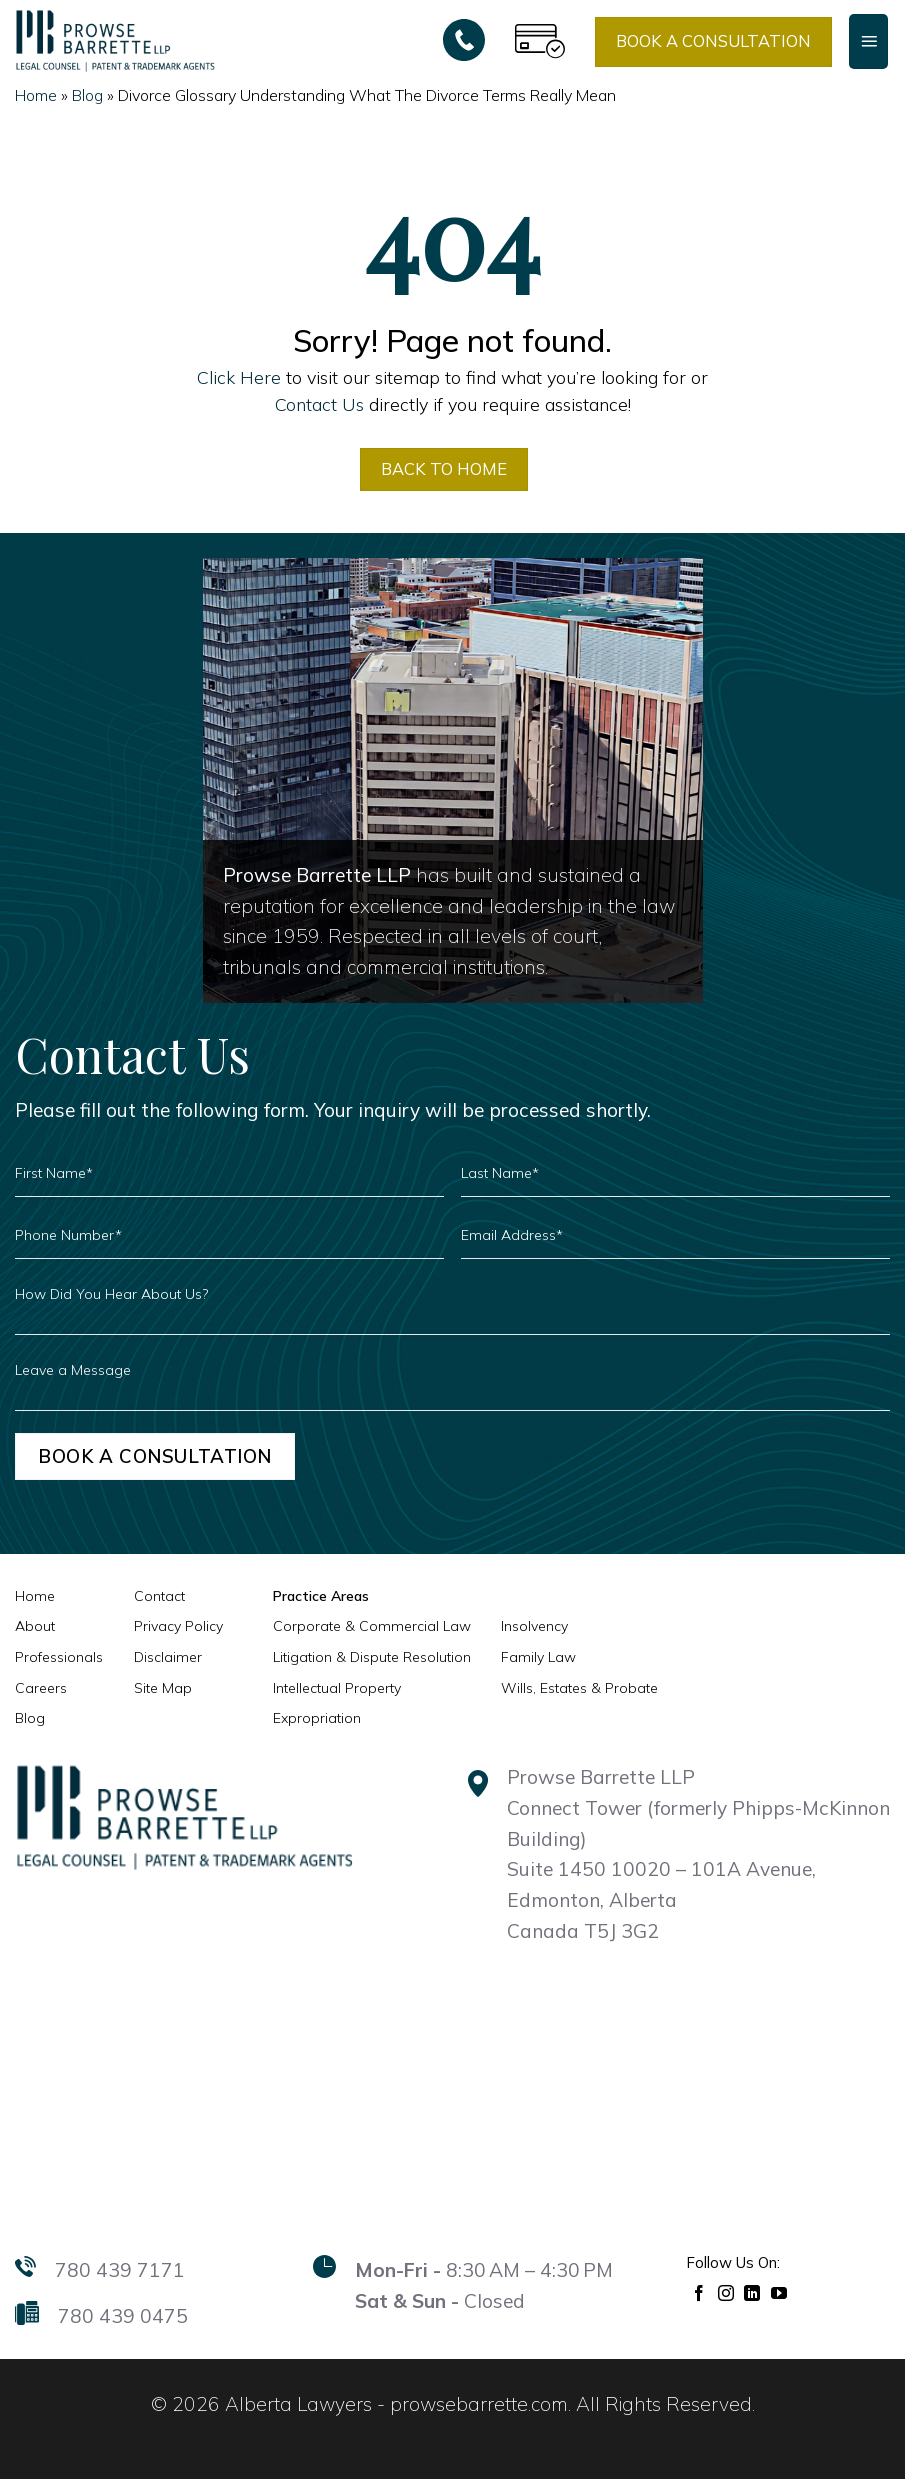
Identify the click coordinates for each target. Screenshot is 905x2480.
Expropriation (317, 1719)
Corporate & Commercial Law (372, 1627)
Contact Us (319, 404)
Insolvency (534, 1627)
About (35, 1627)
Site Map (163, 1688)
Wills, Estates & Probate (579, 1688)
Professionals (59, 1658)
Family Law (538, 1658)
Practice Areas (321, 1596)
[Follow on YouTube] (779, 2292)
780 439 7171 (120, 2271)
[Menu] (868, 41)
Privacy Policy (178, 1627)
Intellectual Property (337, 1688)
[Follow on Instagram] (726, 2292)
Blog (87, 95)
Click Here (239, 377)
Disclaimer (168, 1658)
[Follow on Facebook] (699, 2292)
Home (36, 95)
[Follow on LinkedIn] (752, 2292)
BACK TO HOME (444, 468)
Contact (159, 1596)
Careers (41, 1688)
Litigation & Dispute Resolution (372, 1658)
